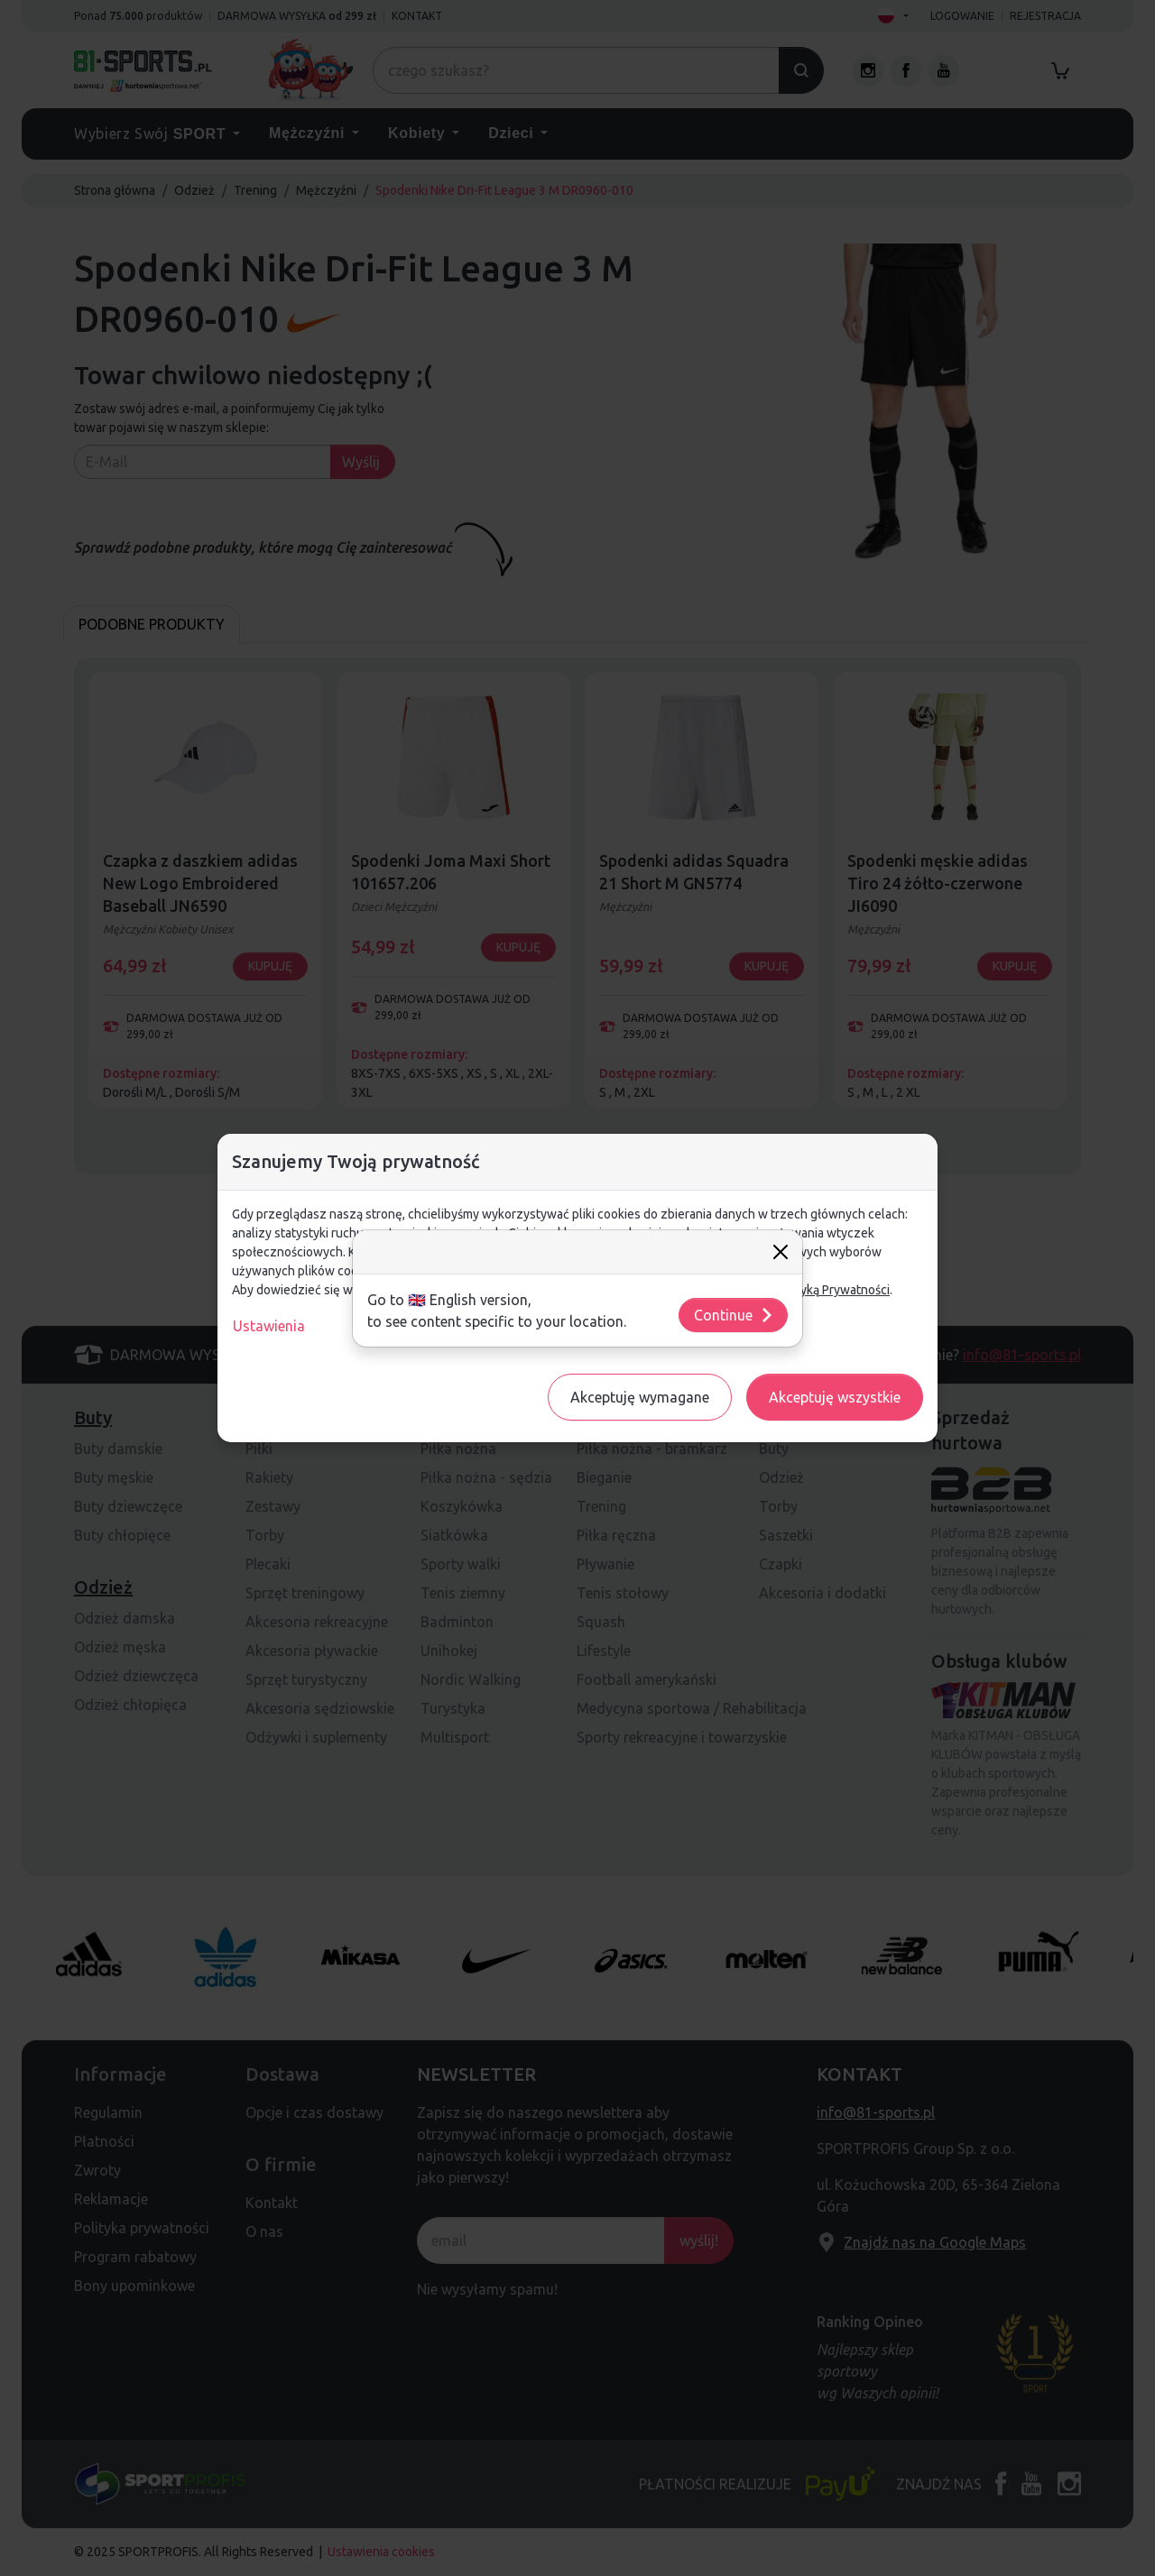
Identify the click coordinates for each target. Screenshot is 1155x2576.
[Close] (780, 1251)
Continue (734, 1315)
